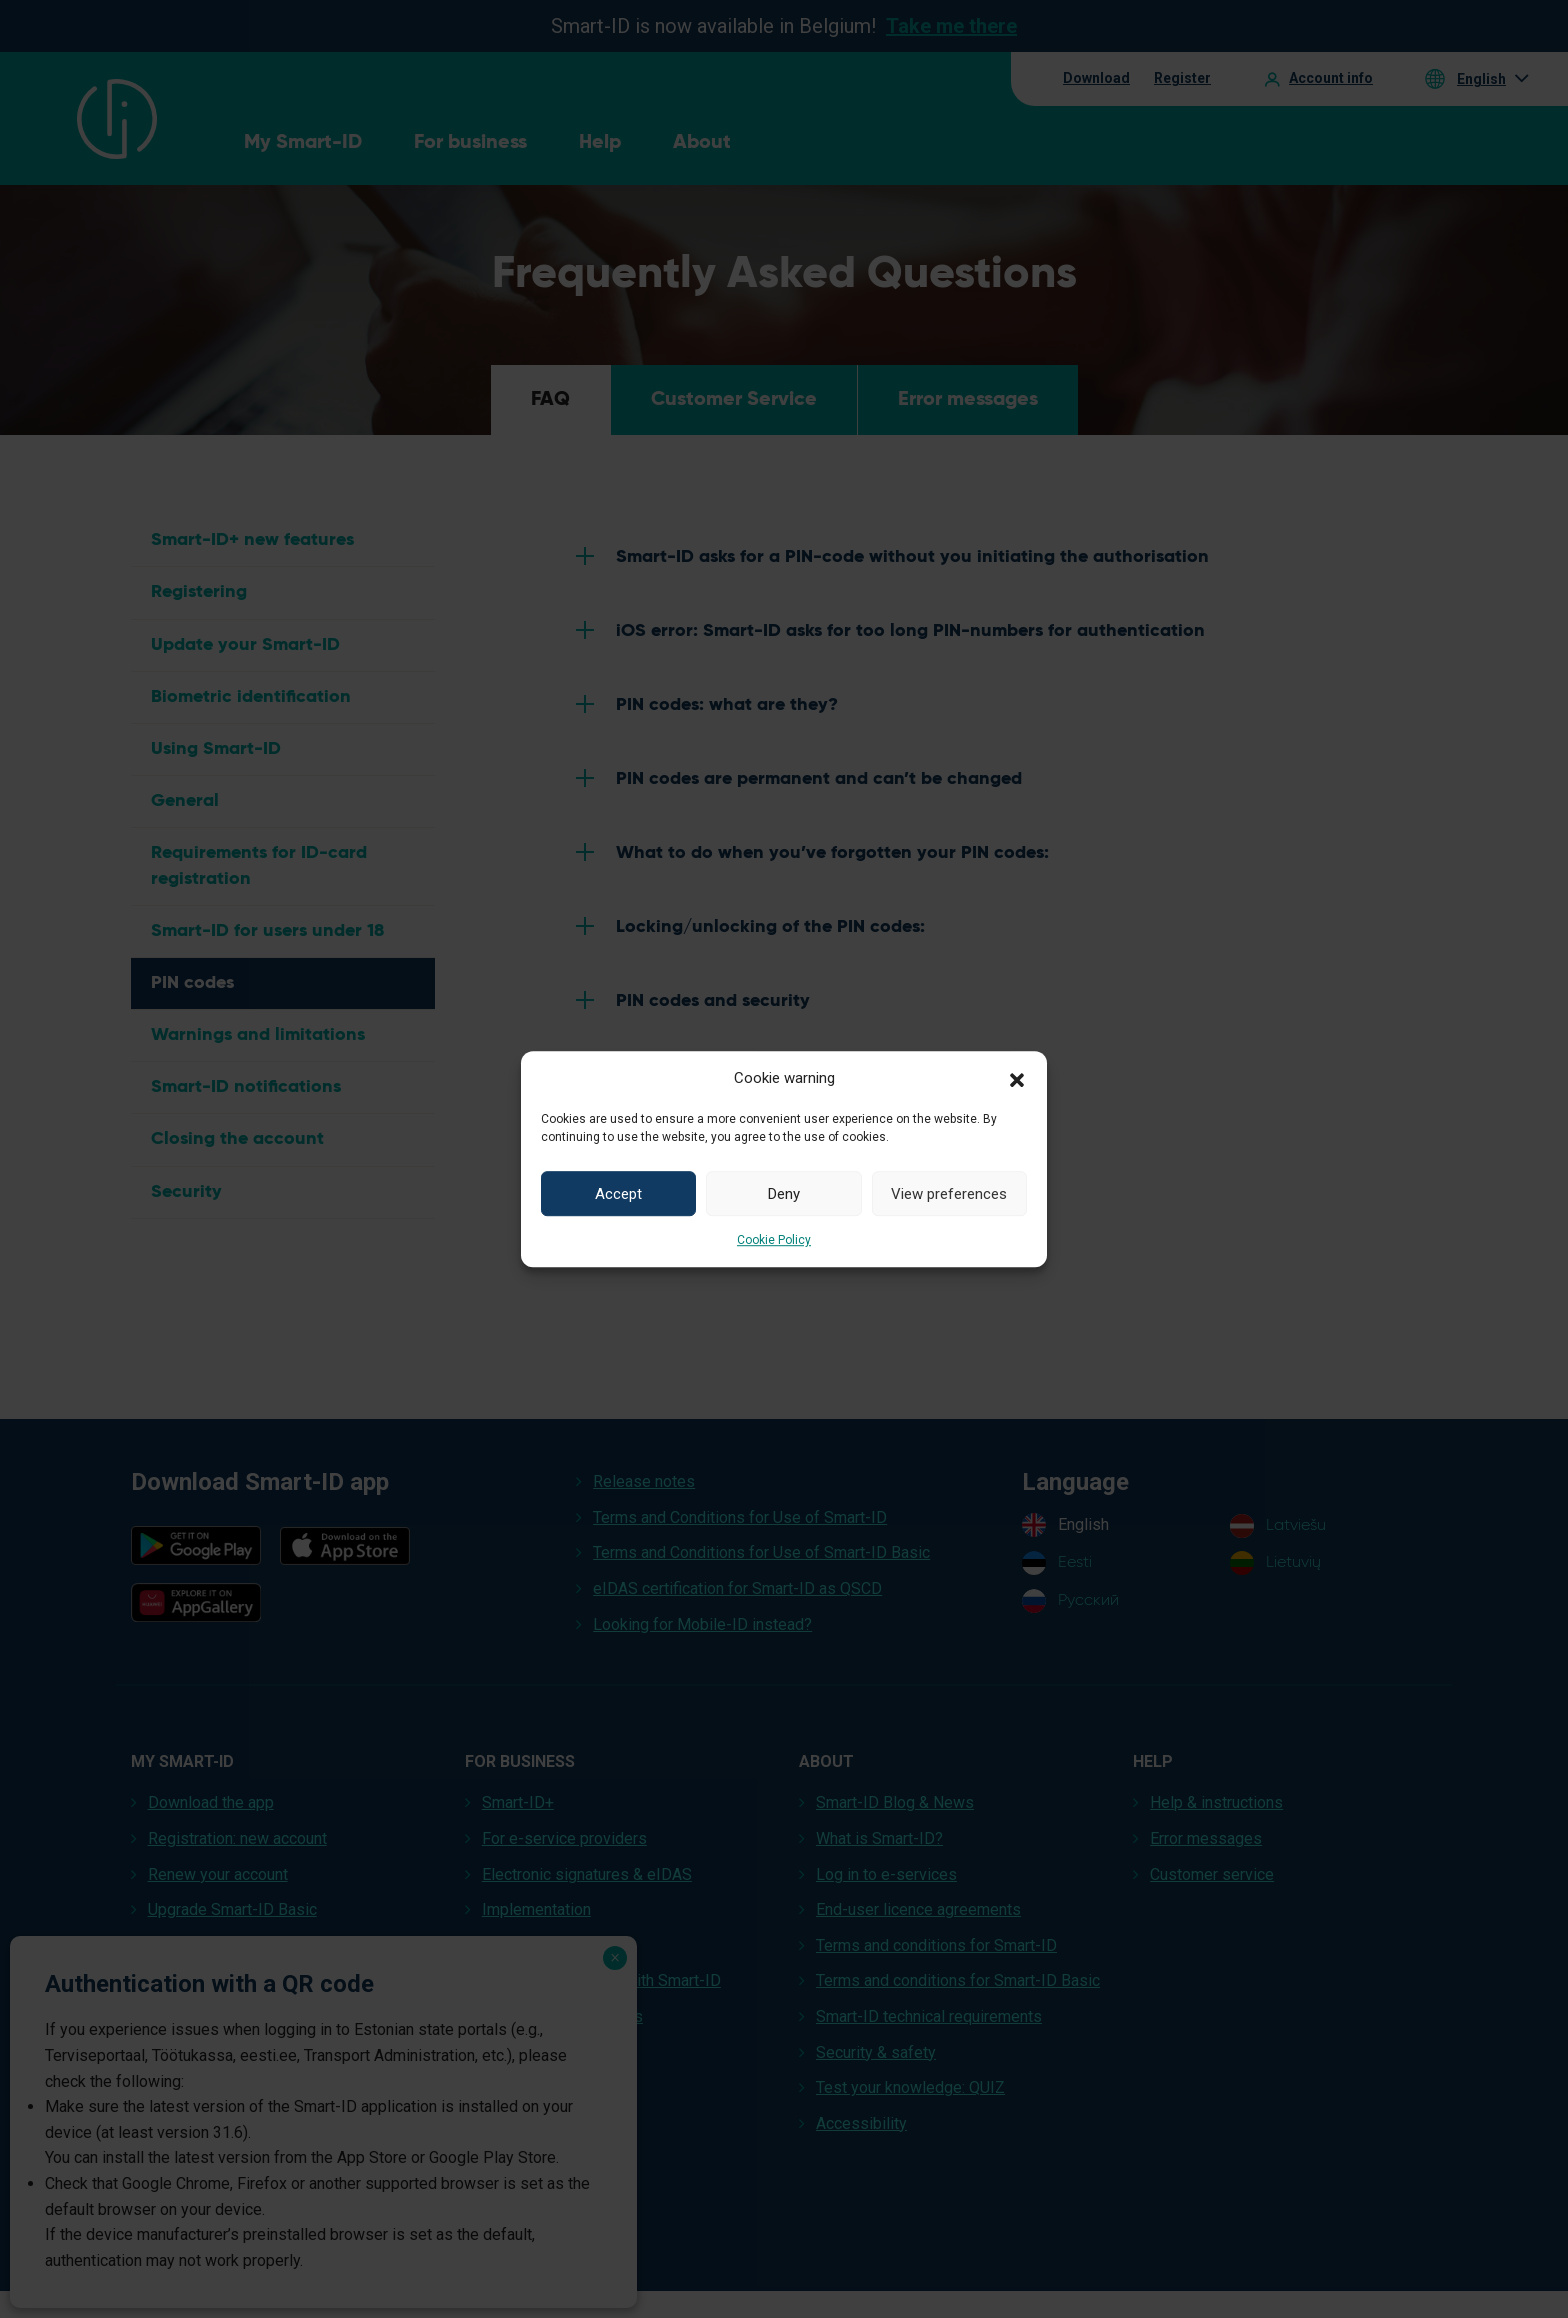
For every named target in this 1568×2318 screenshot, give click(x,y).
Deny (784, 1194)
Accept (618, 1194)
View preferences (949, 1194)
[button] (1017, 1078)
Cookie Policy (774, 1240)
